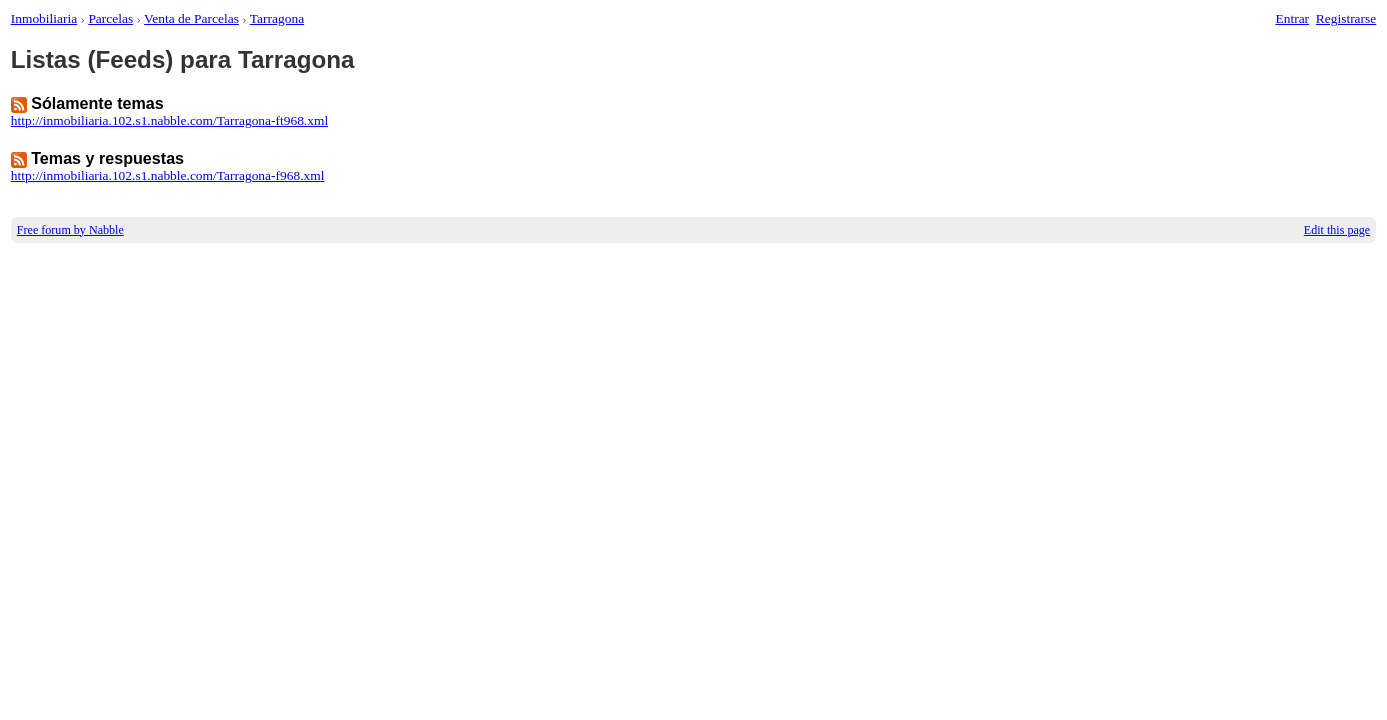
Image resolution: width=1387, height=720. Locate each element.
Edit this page (1337, 230)
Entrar (1293, 18)
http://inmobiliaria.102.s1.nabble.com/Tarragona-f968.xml (168, 175)
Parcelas (110, 18)
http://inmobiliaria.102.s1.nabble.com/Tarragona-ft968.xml (169, 120)
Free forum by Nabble (70, 230)
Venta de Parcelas (191, 18)
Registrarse (1346, 18)
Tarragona (277, 18)
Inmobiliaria (44, 18)
